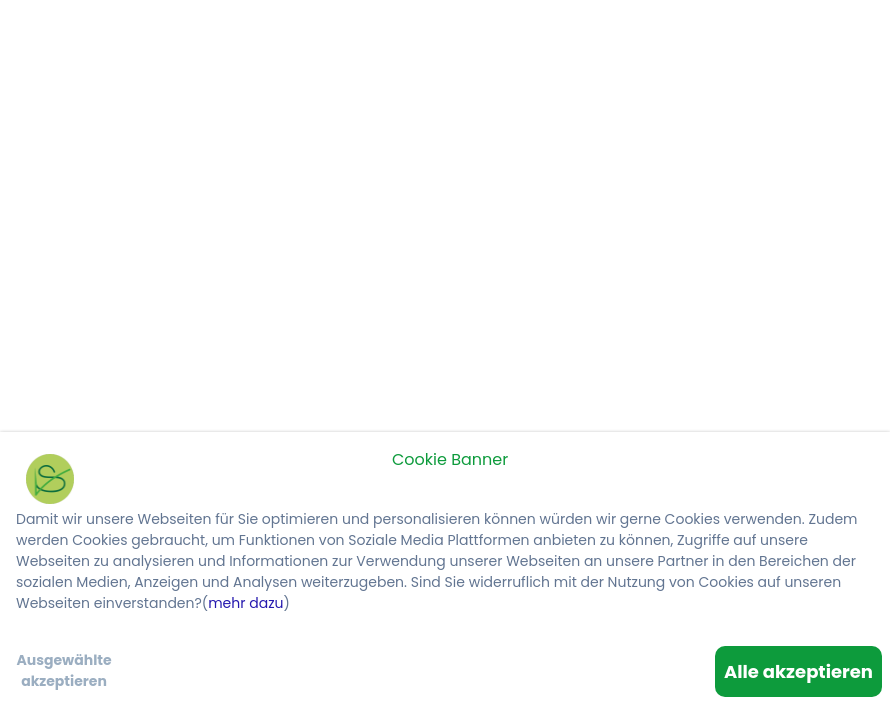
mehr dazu (245, 603)
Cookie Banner (450, 460)
